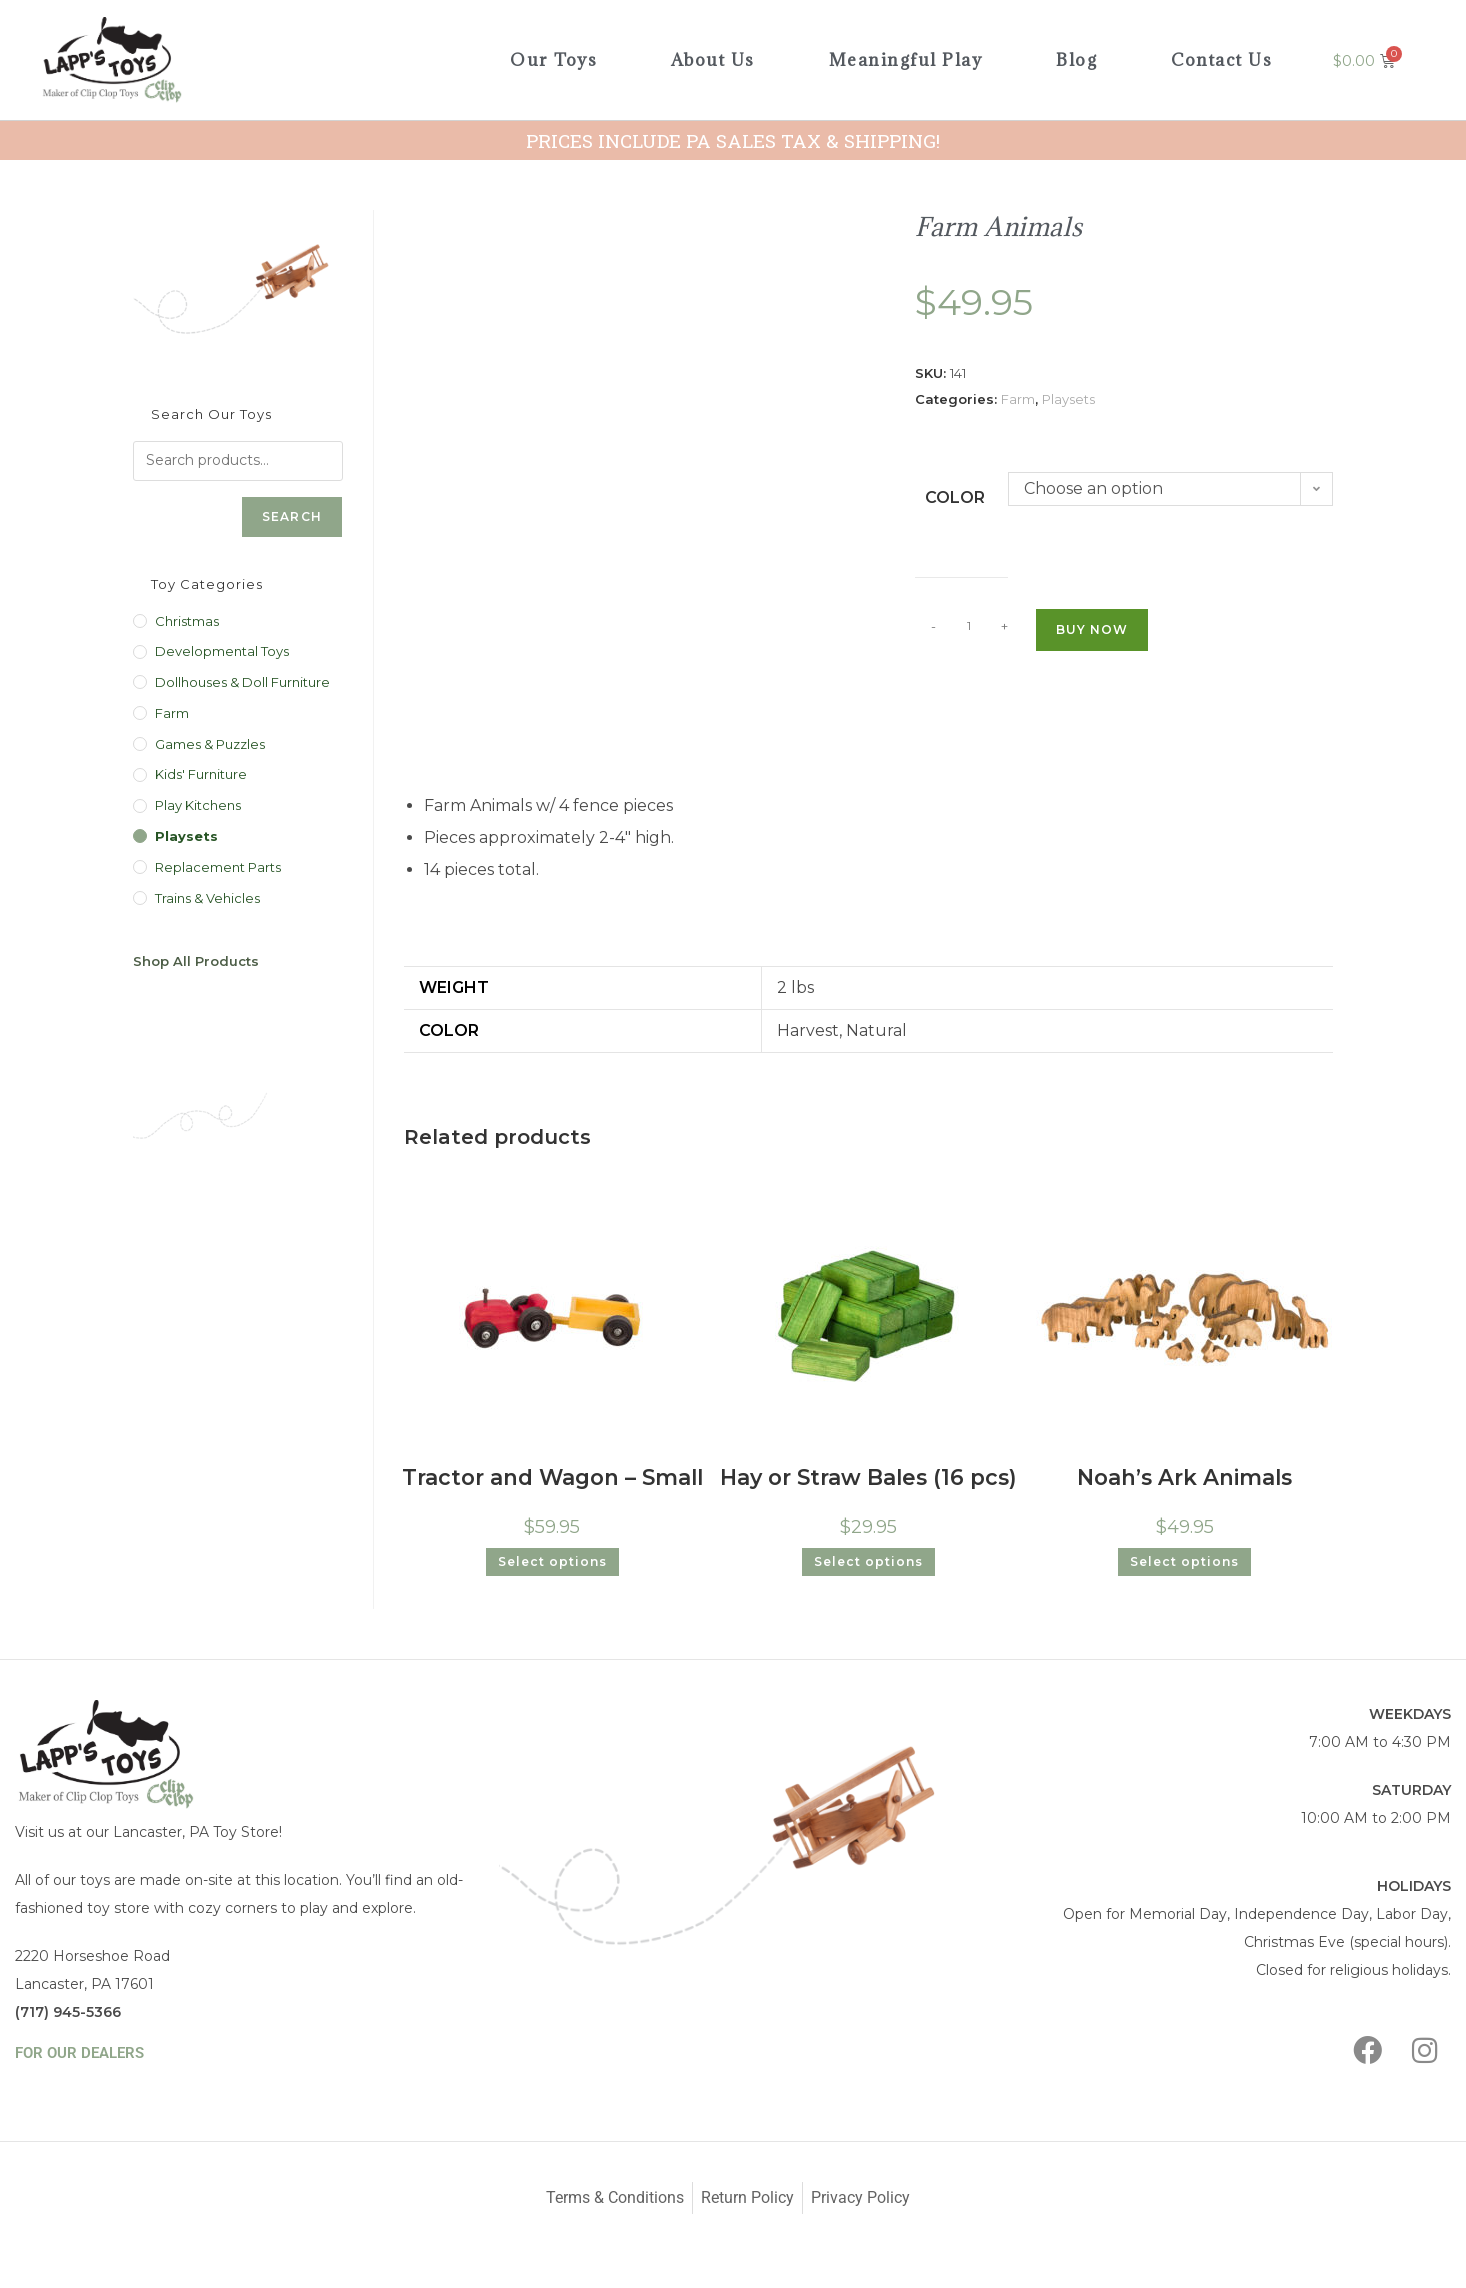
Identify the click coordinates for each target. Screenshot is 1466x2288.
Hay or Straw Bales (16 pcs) (868, 1474)
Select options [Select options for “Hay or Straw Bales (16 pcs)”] (868, 1555)
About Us (713, 60)
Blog (1076, 60)
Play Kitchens (198, 805)
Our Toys (553, 60)
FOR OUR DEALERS (79, 2047)
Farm (1018, 399)
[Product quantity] (969, 626)
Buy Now (1092, 629)
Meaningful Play (906, 60)
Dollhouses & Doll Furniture (242, 682)
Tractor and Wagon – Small (552, 1474)
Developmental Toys (222, 651)
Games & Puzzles (210, 744)
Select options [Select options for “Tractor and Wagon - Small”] (552, 1555)
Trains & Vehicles (207, 898)
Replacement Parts (218, 867)
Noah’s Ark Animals (1184, 1474)
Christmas (187, 621)
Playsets (1068, 399)
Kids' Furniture (201, 774)
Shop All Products (196, 961)
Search (292, 516)
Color (955, 497)
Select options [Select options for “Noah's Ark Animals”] (1184, 1555)
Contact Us (1221, 60)
